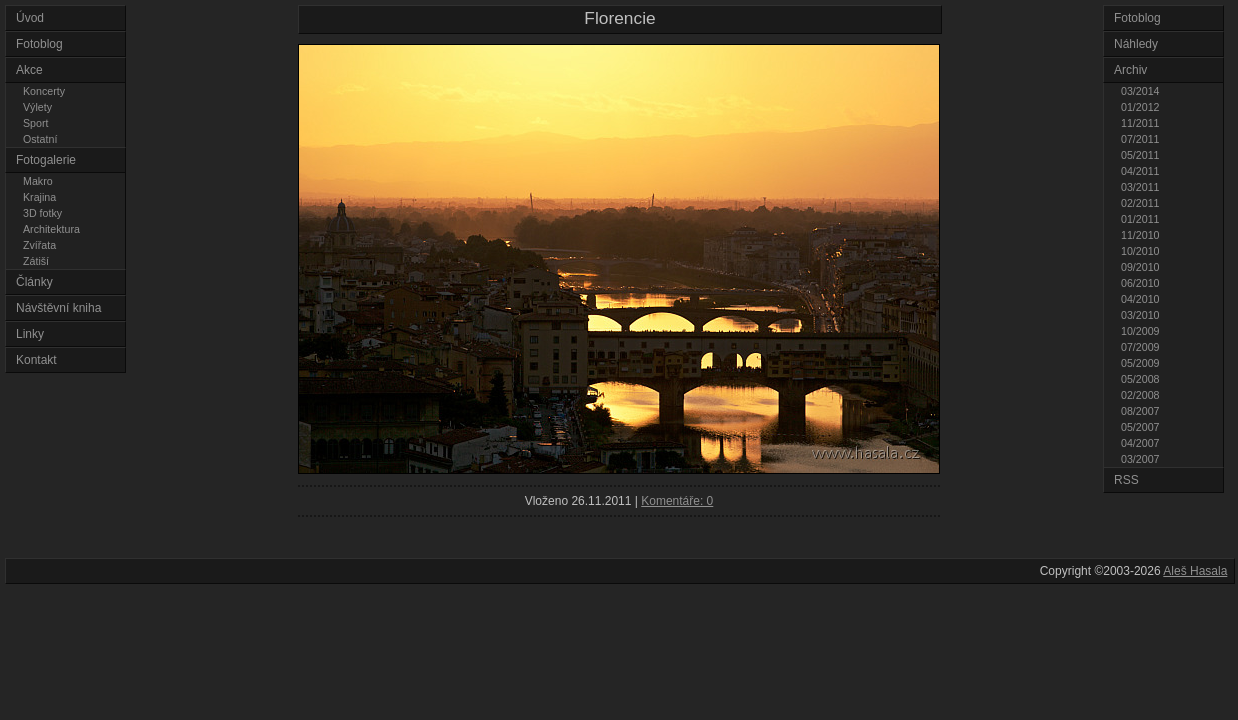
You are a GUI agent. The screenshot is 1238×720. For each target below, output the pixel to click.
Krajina (39, 197)
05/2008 (1140, 379)
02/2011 (1140, 203)
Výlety (37, 107)
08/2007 (1140, 411)
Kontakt (36, 360)
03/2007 (1140, 459)
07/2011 (1140, 139)
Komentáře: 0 (677, 501)
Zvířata (39, 245)
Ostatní (40, 139)
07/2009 (1140, 347)
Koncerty (44, 91)
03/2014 (1140, 91)
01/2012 (1140, 107)
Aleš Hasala (1195, 571)
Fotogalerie (46, 160)
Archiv (1130, 70)
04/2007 (1140, 443)
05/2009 (1140, 363)
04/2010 (1140, 299)
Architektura (51, 229)
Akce (29, 70)
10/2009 (1140, 331)
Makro (38, 181)
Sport (35, 123)
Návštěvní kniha (58, 308)
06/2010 (1140, 283)
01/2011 (1140, 219)
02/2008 (1140, 395)
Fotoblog (39, 44)
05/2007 (1140, 427)
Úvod (30, 18)
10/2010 (1140, 251)
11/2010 (1140, 235)
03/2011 (1140, 187)
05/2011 (1140, 155)
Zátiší (36, 261)
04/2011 (1140, 171)
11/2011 (1140, 123)
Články (34, 282)
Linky (30, 334)
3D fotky (42, 213)
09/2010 (1140, 267)
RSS (1126, 480)
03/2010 (1140, 315)
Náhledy (1136, 44)
